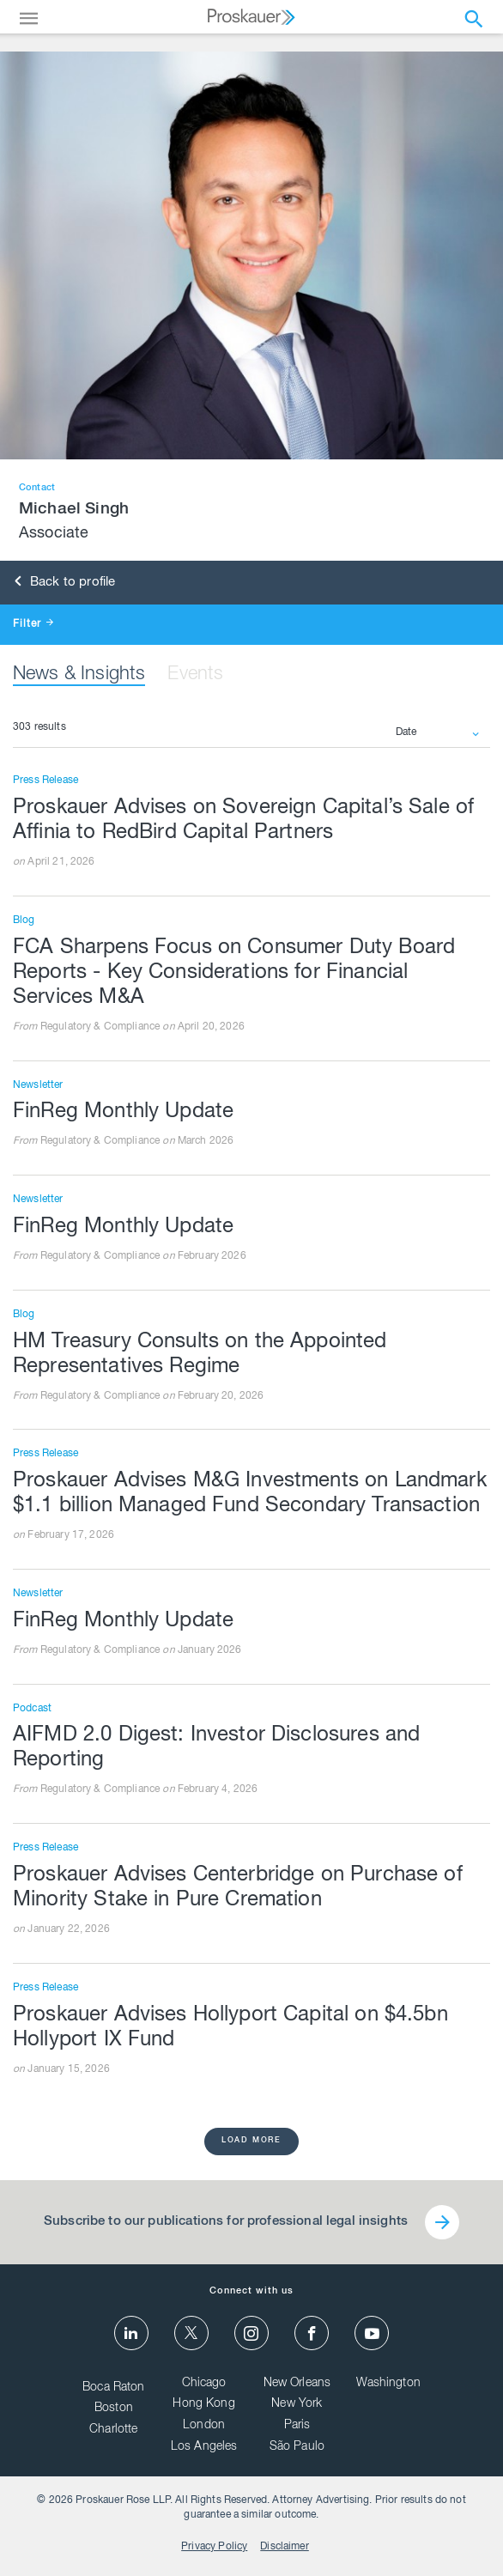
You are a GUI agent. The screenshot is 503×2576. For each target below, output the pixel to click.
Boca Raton (113, 2388)
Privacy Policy (214, 2547)
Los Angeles (204, 2447)
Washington (388, 2384)
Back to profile (65, 582)
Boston (113, 2409)
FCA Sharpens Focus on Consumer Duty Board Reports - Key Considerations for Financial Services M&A (234, 974)
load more (251, 2141)
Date (406, 732)
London (204, 2426)
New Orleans (297, 2384)
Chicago (204, 2384)
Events (195, 674)
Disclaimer (284, 2547)
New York (296, 2404)
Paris (297, 2426)
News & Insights (79, 674)
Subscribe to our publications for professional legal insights (226, 2221)
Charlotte (113, 2430)
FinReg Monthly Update (123, 1113)
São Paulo (297, 2447)
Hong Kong (203, 2404)
